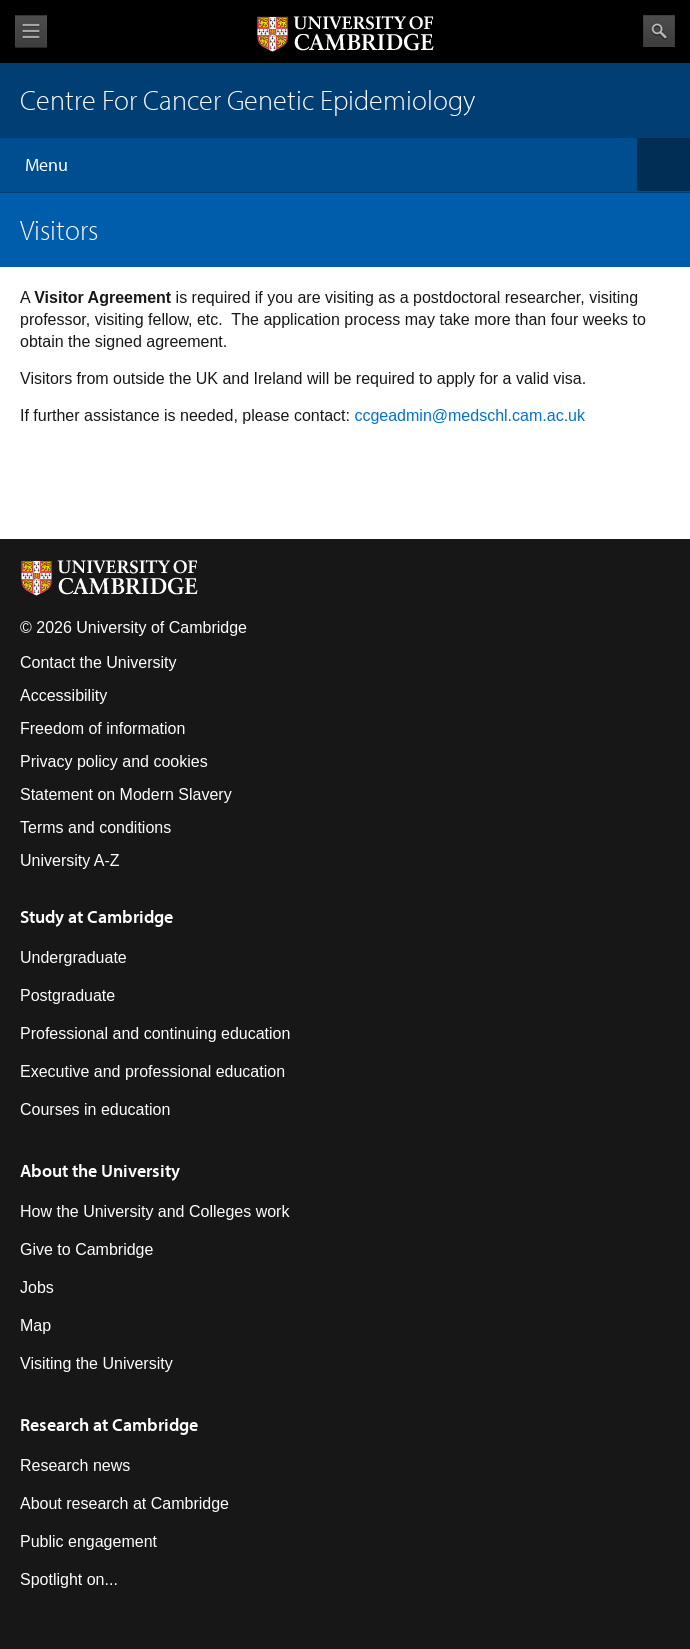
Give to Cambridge (86, 1249)
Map (35, 1325)
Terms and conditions (95, 827)
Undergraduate (73, 957)
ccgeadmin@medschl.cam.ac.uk (469, 415)
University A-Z (70, 860)
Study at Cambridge (96, 916)
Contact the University (98, 662)
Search (659, 31)
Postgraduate (67, 995)
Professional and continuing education (155, 1033)
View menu (31, 31)
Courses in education (95, 1109)
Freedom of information (102, 728)
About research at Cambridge (124, 1503)
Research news (75, 1465)
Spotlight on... (69, 1579)
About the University (100, 1170)
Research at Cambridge (109, 1424)
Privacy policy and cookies (114, 761)
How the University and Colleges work (154, 1211)
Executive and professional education (152, 1071)
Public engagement (88, 1541)
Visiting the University (96, 1363)
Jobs (37, 1287)
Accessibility (63, 695)
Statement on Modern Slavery (126, 794)
